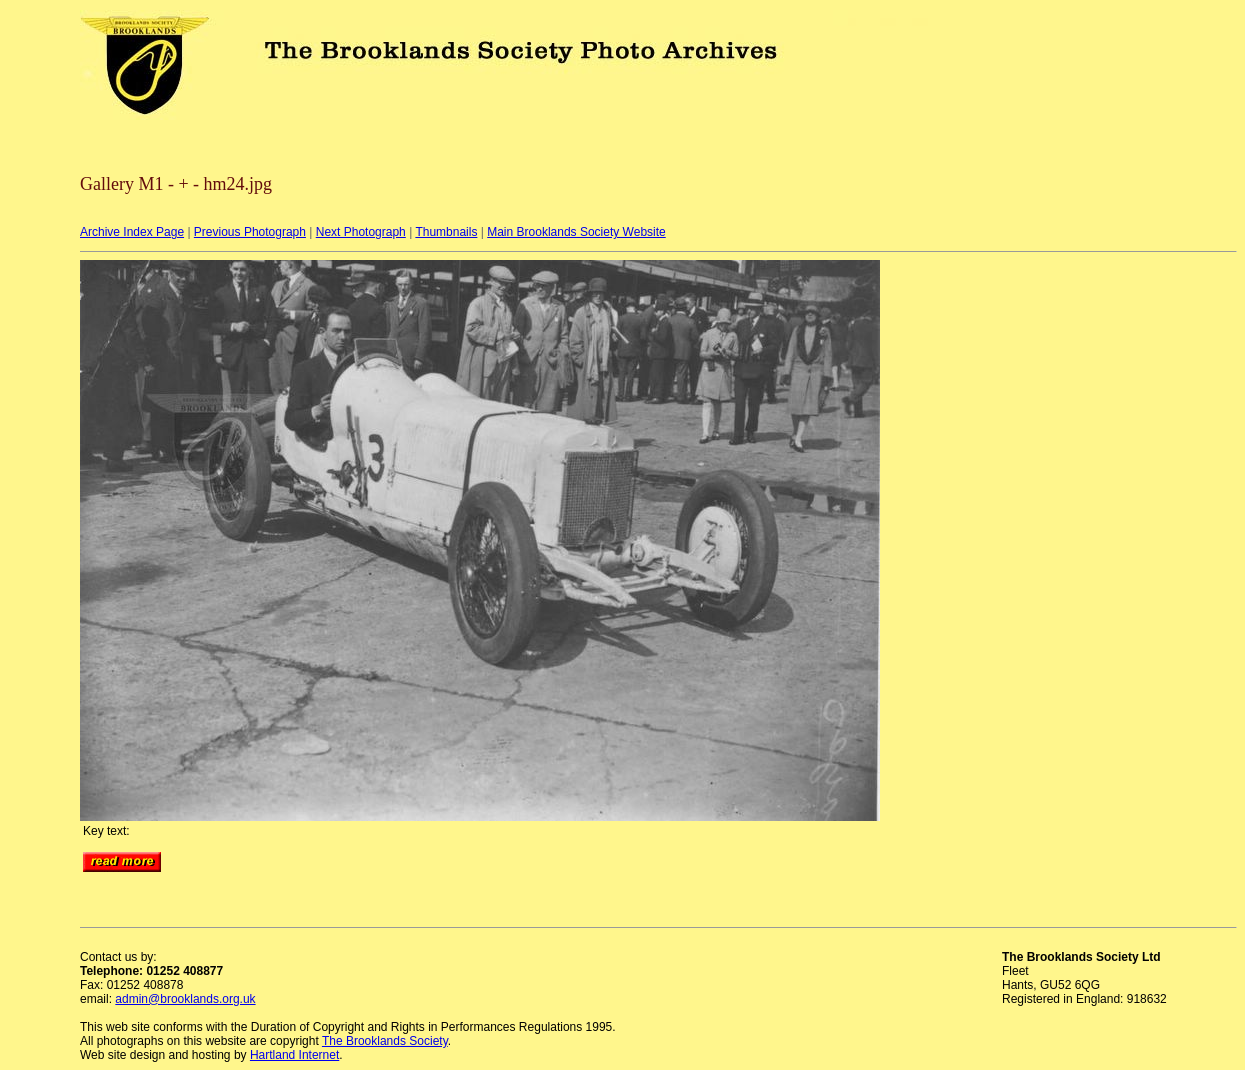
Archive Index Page (132, 232)
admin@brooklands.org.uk (185, 999)
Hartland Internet (294, 1055)
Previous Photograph (250, 232)
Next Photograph (361, 232)
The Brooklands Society (385, 1041)
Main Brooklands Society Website (576, 232)
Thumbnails (446, 232)
